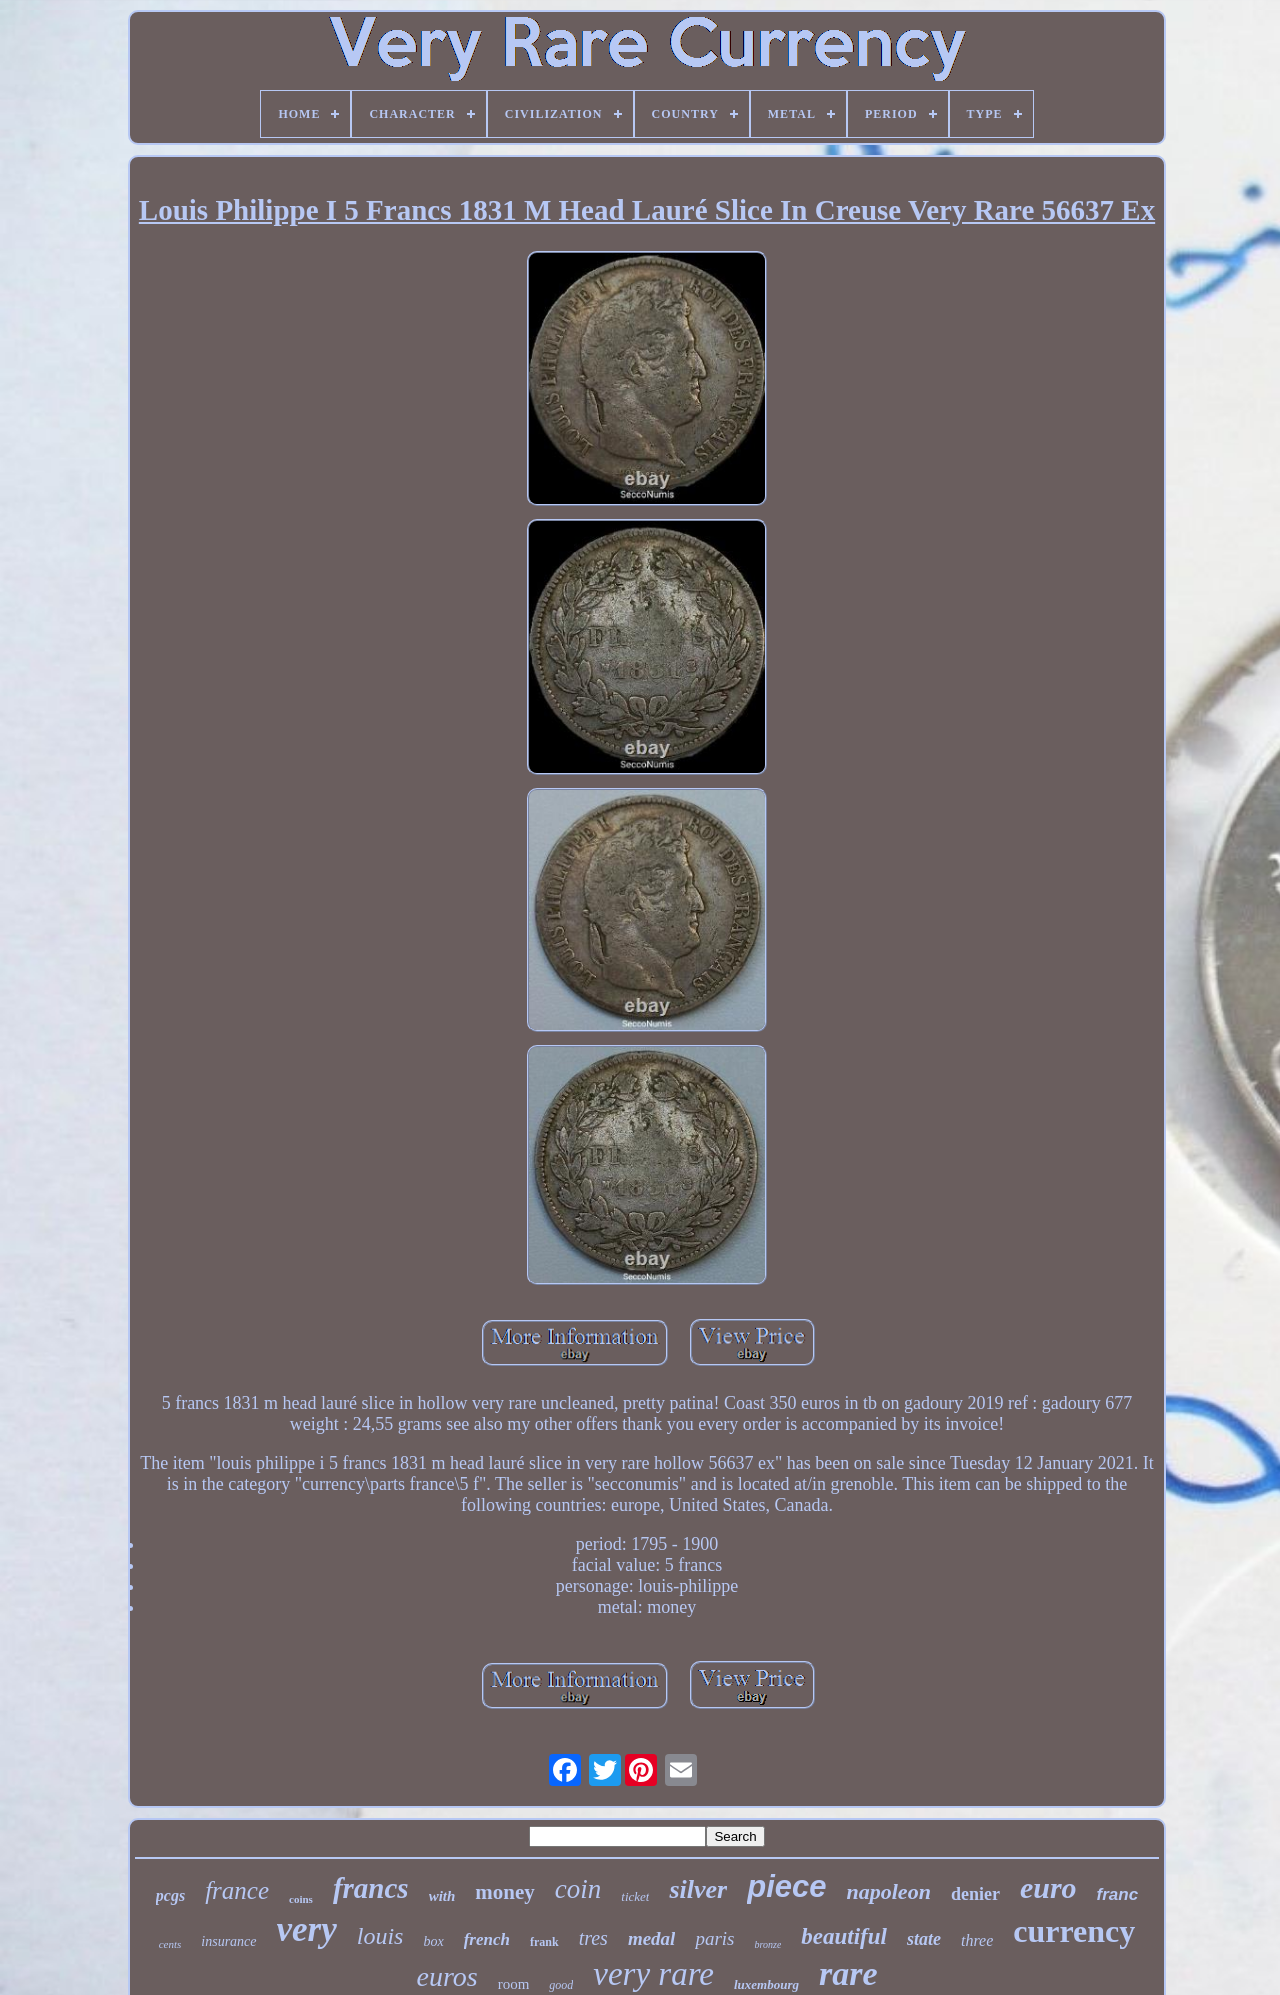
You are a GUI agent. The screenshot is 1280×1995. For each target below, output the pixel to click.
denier (975, 1894)
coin (578, 1889)
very (307, 1929)
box (433, 1941)
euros (446, 1976)
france (237, 1890)
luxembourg (766, 1984)
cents (170, 1944)
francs (371, 1888)
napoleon (889, 1891)
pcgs (170, 1895)
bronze (767, 1944)
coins (301, 1899)
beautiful (844, 1936)
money (505, 1892)
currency (1074, 1931)
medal (652, 1938)
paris (714, 1938)
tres (593, 1938)
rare (848, 1973)
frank (544, 1942)
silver (698, 1889)
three (977, 1940)
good (561, 1985)
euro (1048, 1887)
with (442, 1896)
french (487, 1939)
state (924, 1939)
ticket (635, 1896)
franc (1118, 1894)
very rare (653, 1974)
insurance (228, 1941)
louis (380, 1936)
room (514, 1984)
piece (786, 1886)
